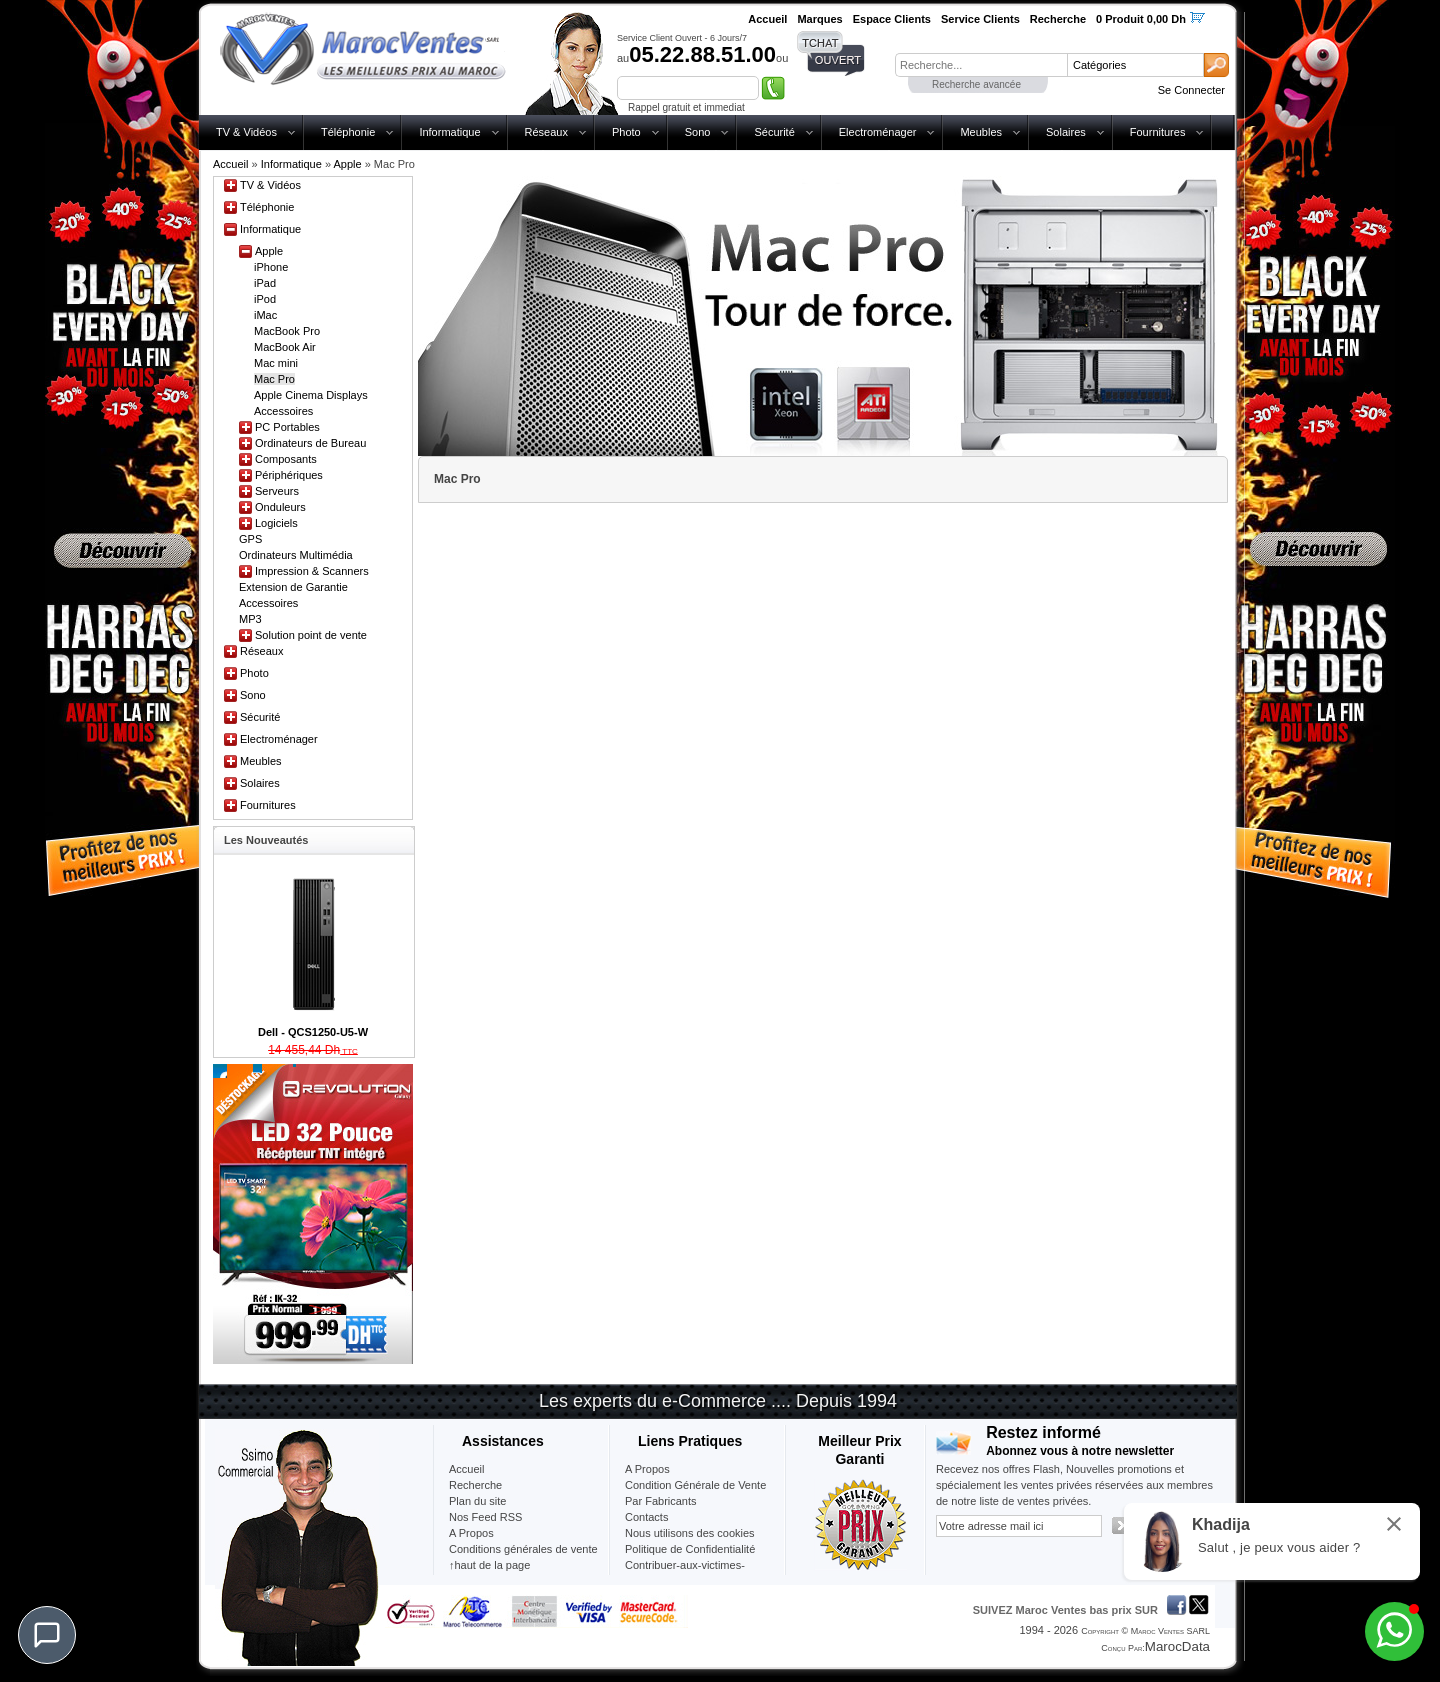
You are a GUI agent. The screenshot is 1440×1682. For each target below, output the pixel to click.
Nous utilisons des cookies (690, 1533)
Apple (347, 164)
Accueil (230, 164)
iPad (265, 283)
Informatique (449, 132)
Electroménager (878, 132)
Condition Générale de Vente (695, 1485)
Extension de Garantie (293, 587)
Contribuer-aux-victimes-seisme (685, 1573)
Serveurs (277, 491)
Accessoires (283, 411)
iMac (265, 315)
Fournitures (1158, 132)
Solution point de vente (311, 635)
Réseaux (546, 132)
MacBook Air (285, 347)
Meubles (981, 132)
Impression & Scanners (312, 571)
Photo (626, 132)
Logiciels (276, 523)
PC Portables (287, 427)
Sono (698, 132)
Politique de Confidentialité (690, 1549)
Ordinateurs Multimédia (296, 555)
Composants (286, 459)
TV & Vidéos (246, 132)
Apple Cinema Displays (311, 395)
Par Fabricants (661, 1501)
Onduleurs (280, 507)
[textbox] (981, 65)
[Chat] (47, 1635)
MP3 (250, 619)
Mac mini (276, 363)
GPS (250, 539)
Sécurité (774, 132)
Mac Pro (274, 379)
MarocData (1177, 1646)
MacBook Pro (287, 331)
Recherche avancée (976, 84)
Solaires (1066, 132)
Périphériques (289, 475)
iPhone (271, 267)
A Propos (647, 1469)
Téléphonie (348, 132)
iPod (265, 299)
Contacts (646, 1517)
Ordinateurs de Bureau (310, 443)
